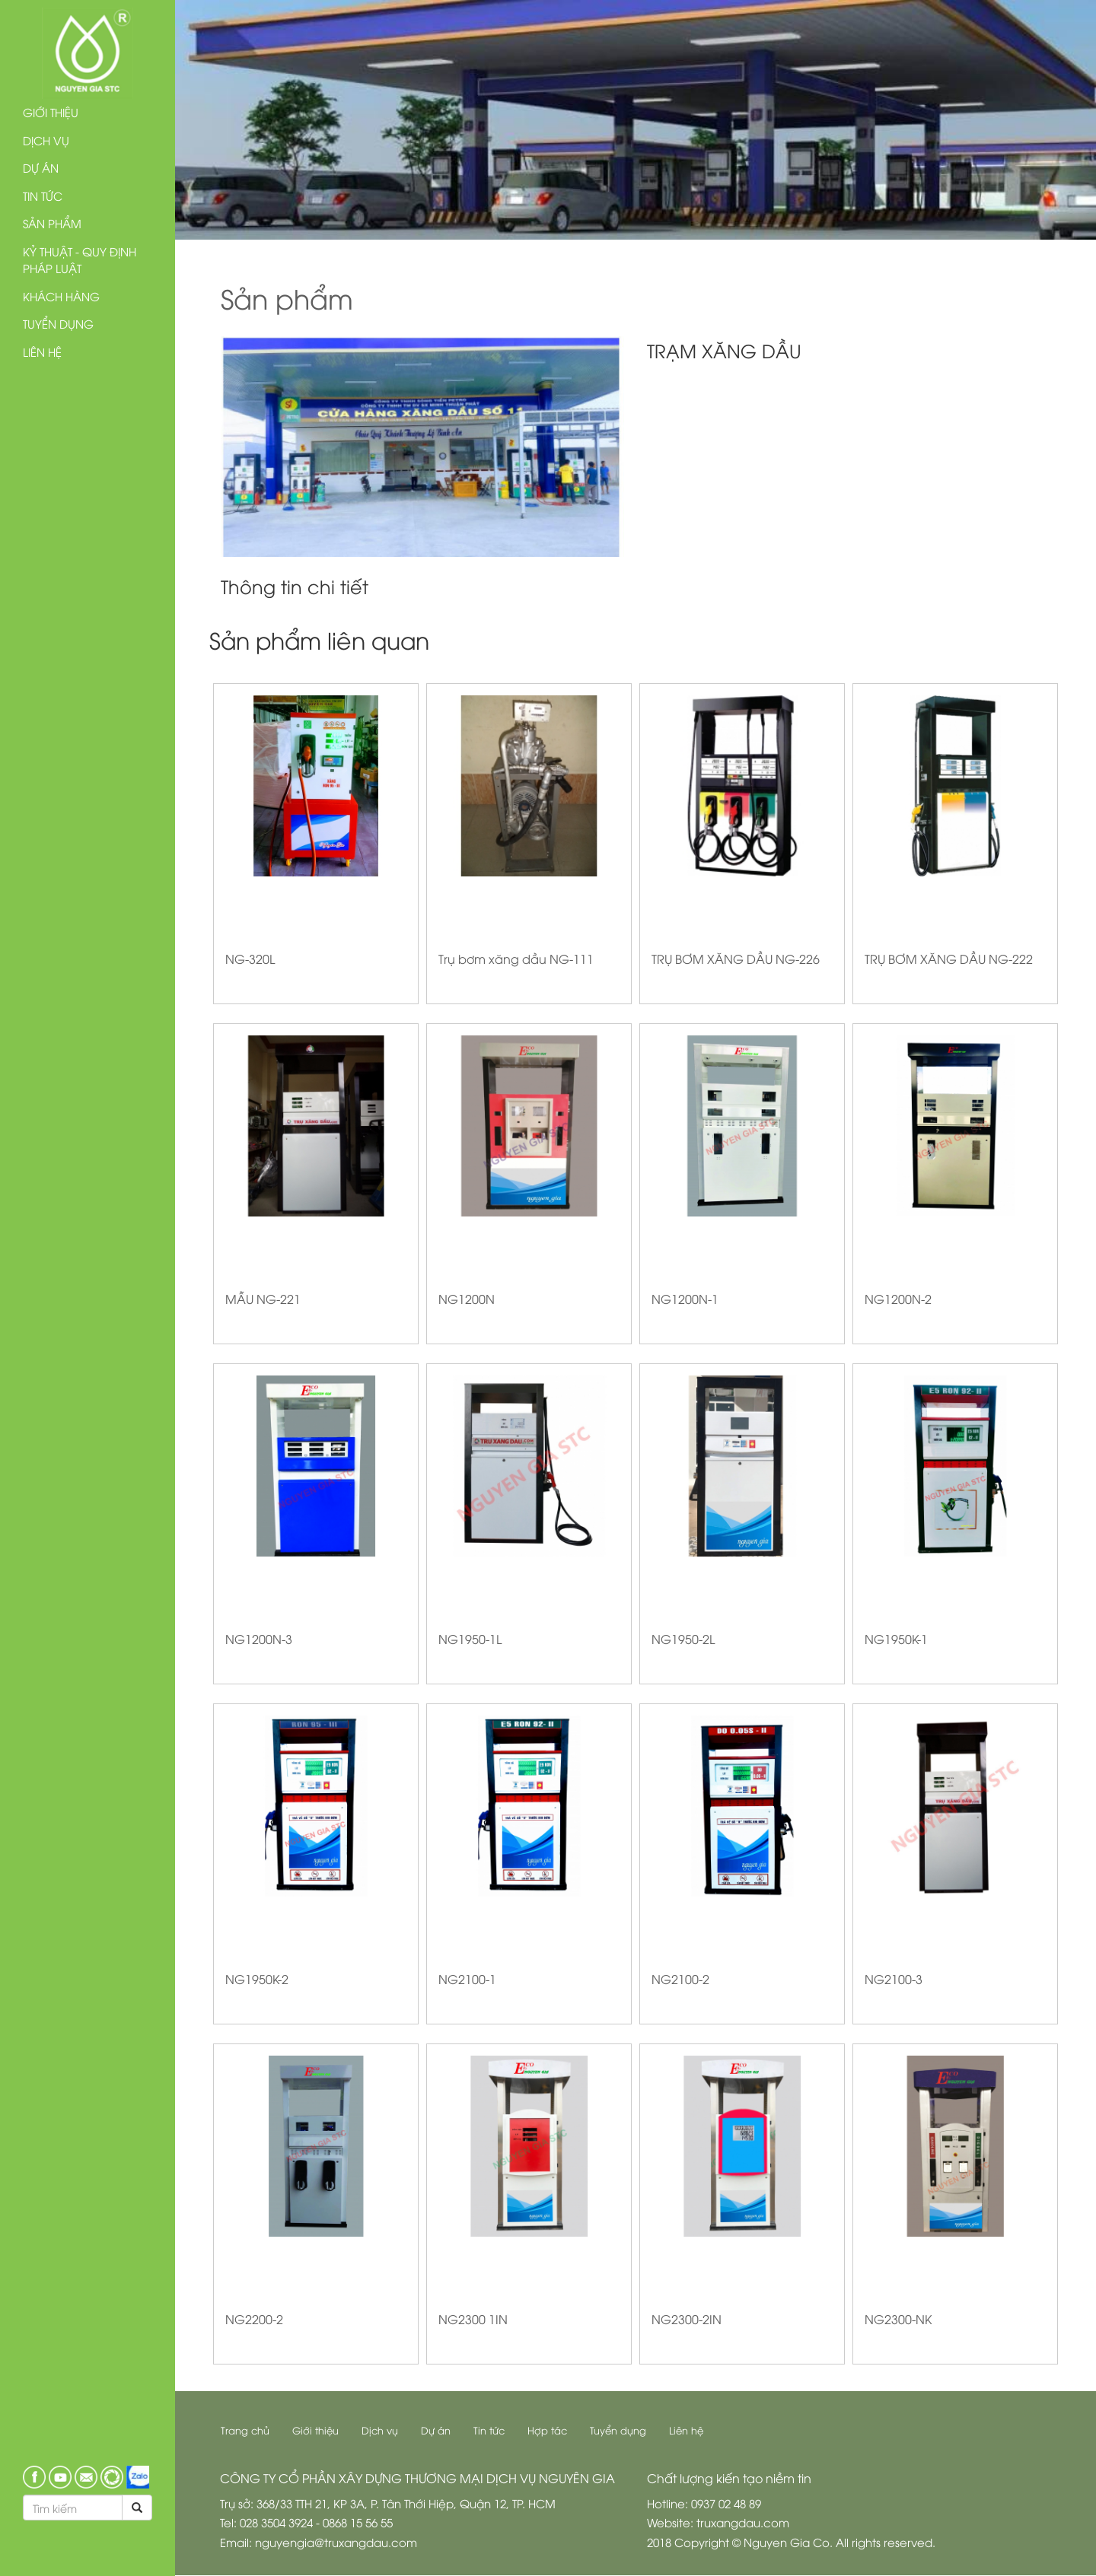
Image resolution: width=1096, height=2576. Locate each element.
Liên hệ (42, 351)
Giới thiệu (50, 111)
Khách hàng (61, 296)
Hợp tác (548, 2430)
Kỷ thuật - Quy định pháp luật (79, 259)
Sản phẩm (52, 223)
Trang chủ (245, 2430)
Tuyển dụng (58, 323)
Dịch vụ (46, 140)
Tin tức (42, 195)
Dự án (41, 167)
